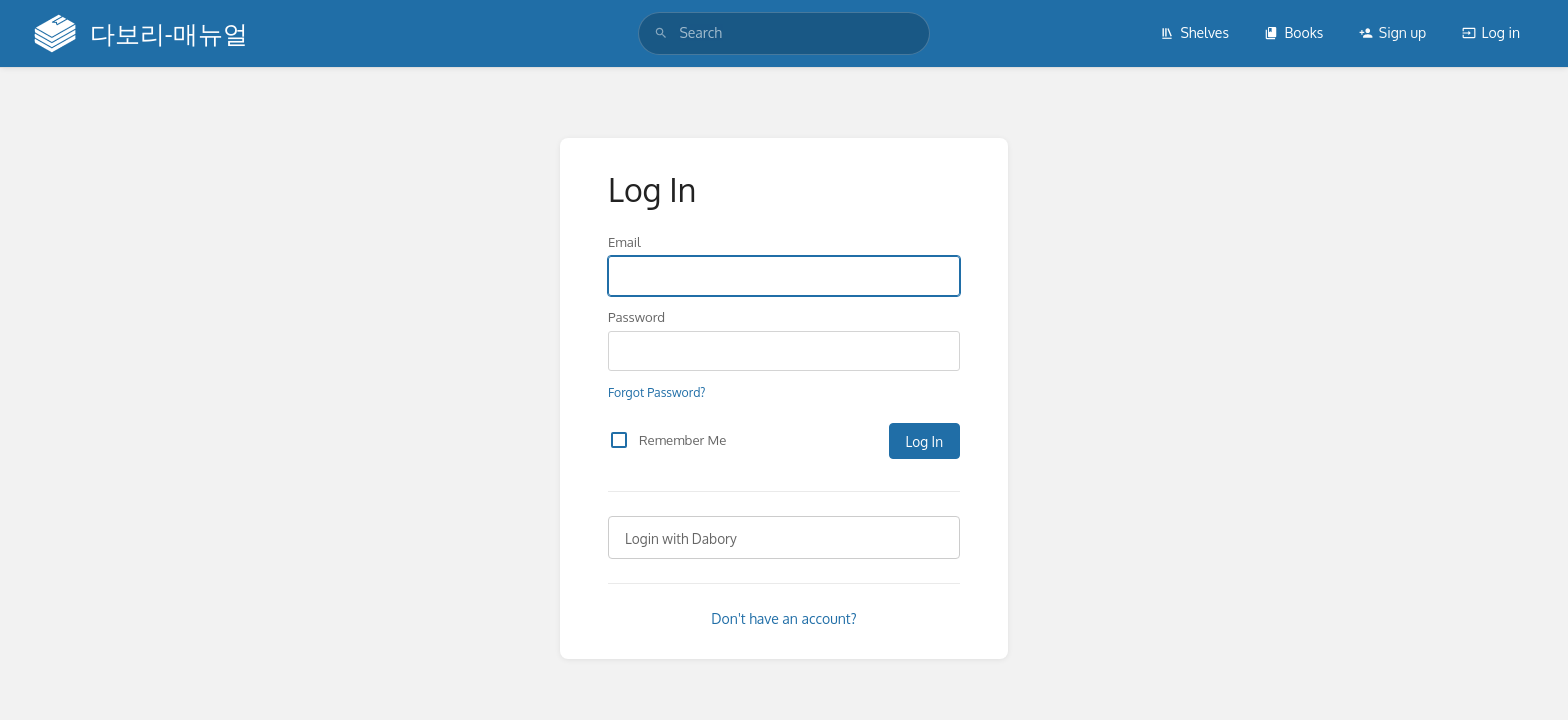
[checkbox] (619, 440)
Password (636, 316)
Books (1293, 32)
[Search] (661, 33)
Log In (924, 441)
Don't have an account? (783, 618)
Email (624, 241)
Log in (1491, 32)
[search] (783, 33)
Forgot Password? (657, 392)
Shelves (1194, 32)
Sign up (1392, 32)
